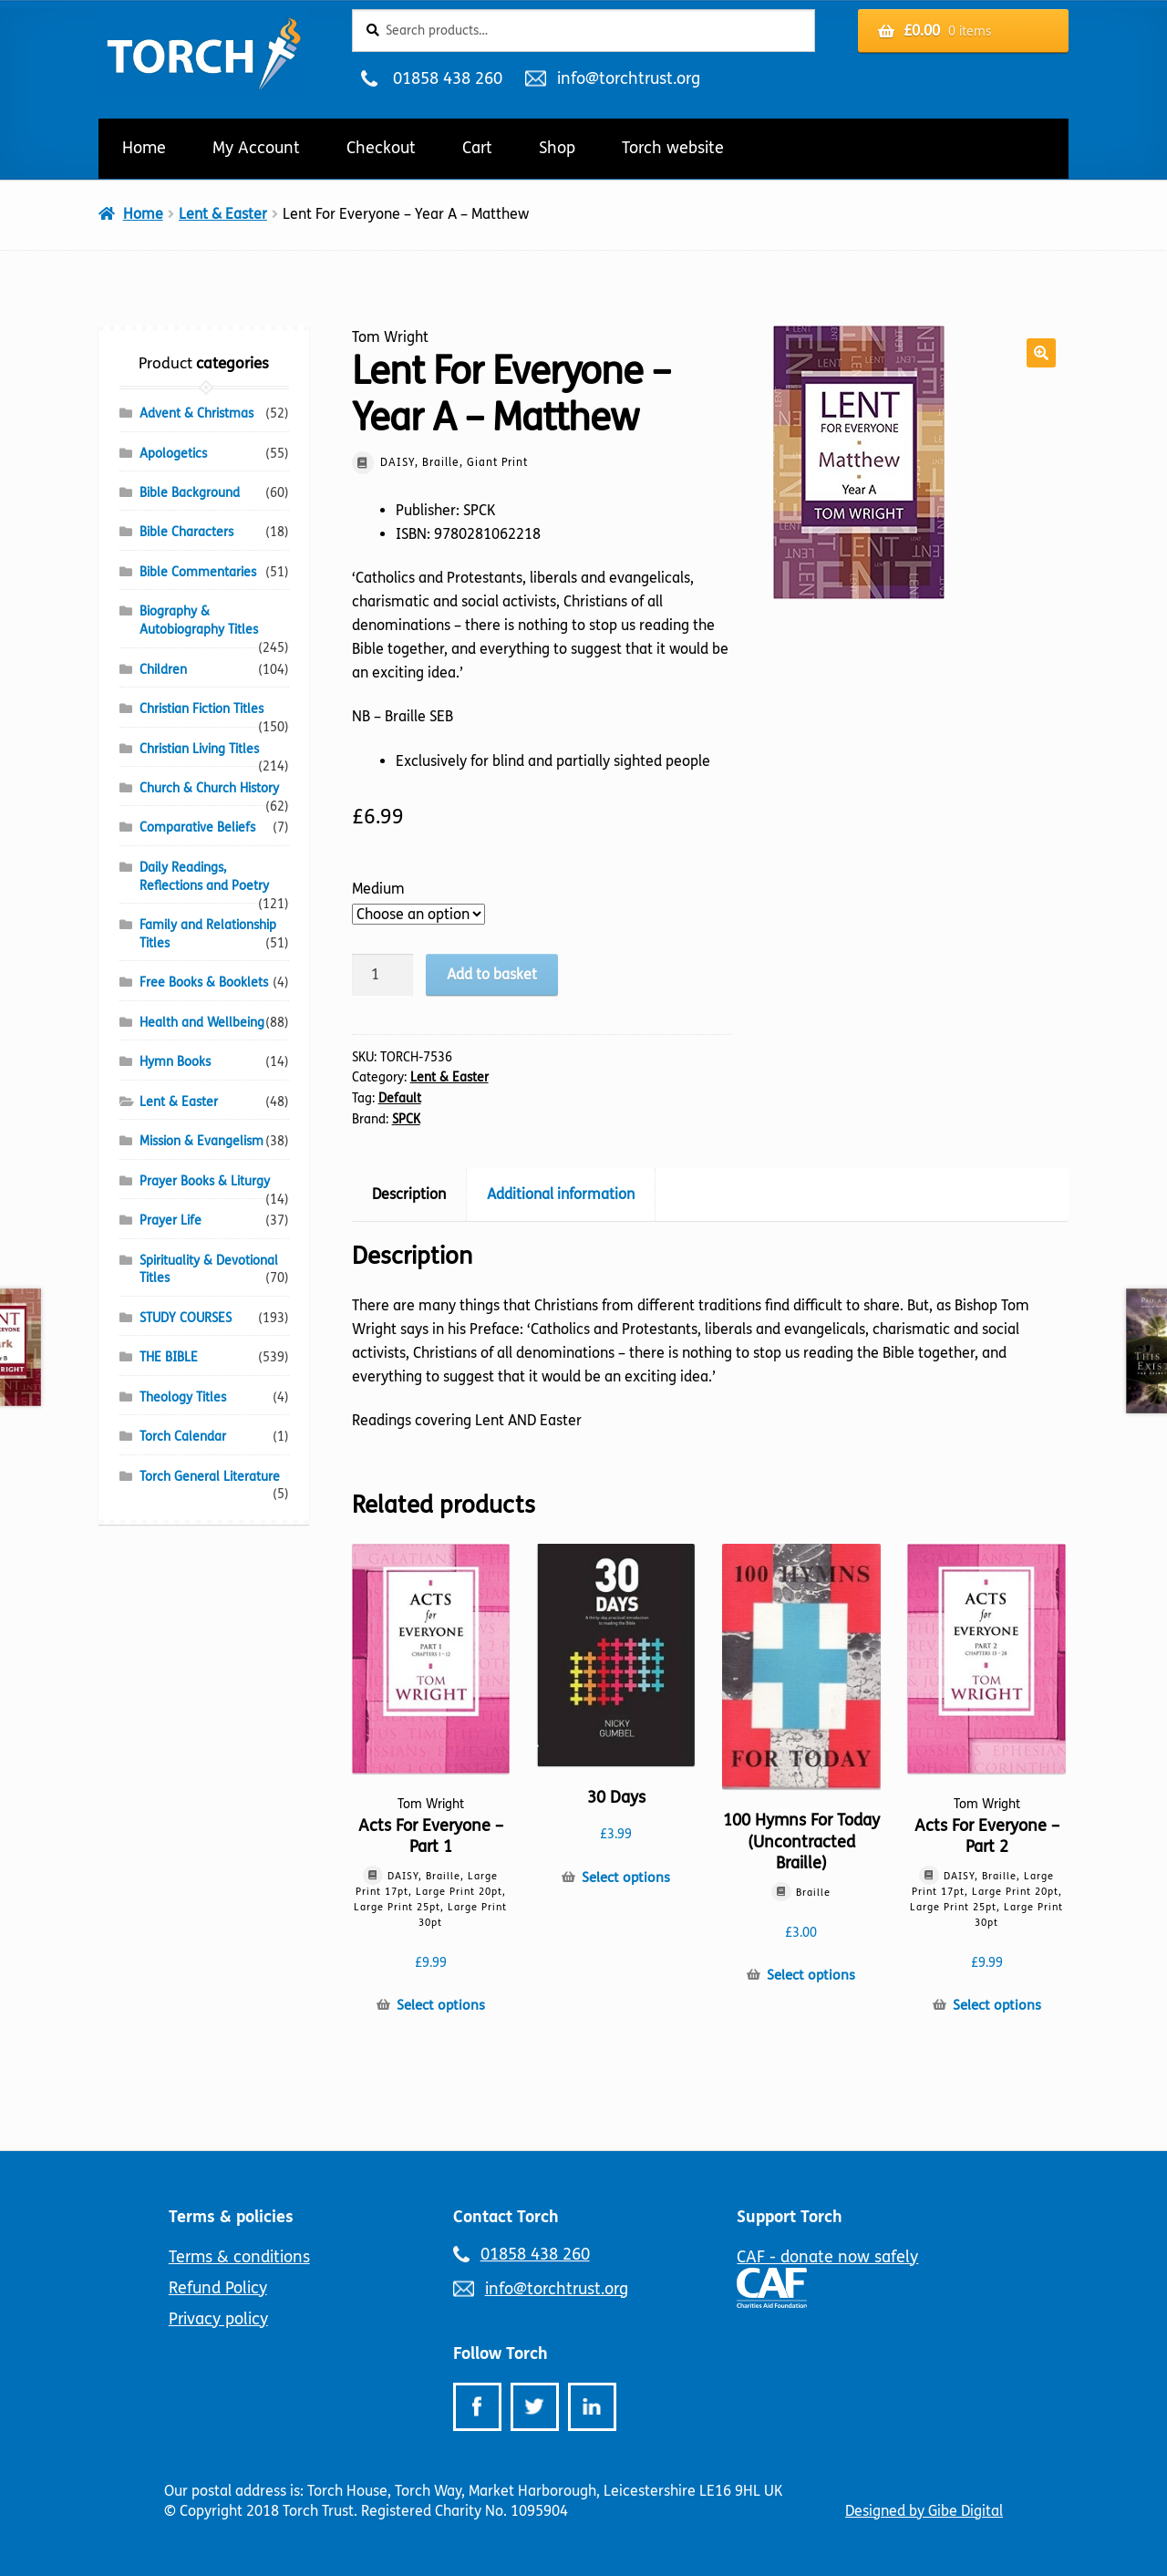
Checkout (381, 148)
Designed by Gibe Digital (924, 2510)
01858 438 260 (447, 78)
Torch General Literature (209, 1477)
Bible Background (189, 493)
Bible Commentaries (197, 572)
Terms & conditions (239, 2257)
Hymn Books (175, 1062)
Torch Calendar (182, 1436)
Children (163, 670)
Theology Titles (182, 1397)
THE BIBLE (168, 1357)
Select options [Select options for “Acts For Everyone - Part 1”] (441, 2005)
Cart (477, 148)
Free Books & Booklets (203, 982)
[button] (1041, 352)
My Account (256, 148)
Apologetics (173, 453)
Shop (557, 148)
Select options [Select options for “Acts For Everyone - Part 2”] (997, 2005)
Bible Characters (186, 532)
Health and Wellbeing (201, 1022)
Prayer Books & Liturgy (204, 1181)
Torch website (673, 148)
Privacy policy (218, 2319)
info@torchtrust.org (628, 78)
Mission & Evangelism (201, 1141)
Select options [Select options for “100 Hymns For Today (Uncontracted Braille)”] (811, 1975)
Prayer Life (170, 1220)
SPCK (406, 1119)
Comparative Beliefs (197, 827)
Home (144, 148)
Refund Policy (218, 2288)
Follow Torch (500, 2353)
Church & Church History (209, 788)
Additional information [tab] (561, 1194)
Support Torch (789, 2217)
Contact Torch (506, 2217)
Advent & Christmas (196, 413)
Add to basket (492, 974)
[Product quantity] (383, 975)
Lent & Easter (223, 213)
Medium (378, 888)
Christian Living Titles (199, 749)
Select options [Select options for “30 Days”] (626, 1877)
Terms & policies (231, 2217)
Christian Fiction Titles (201, 709)
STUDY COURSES (185, 1318)
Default (399, 1098)
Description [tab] (409, 1194)
